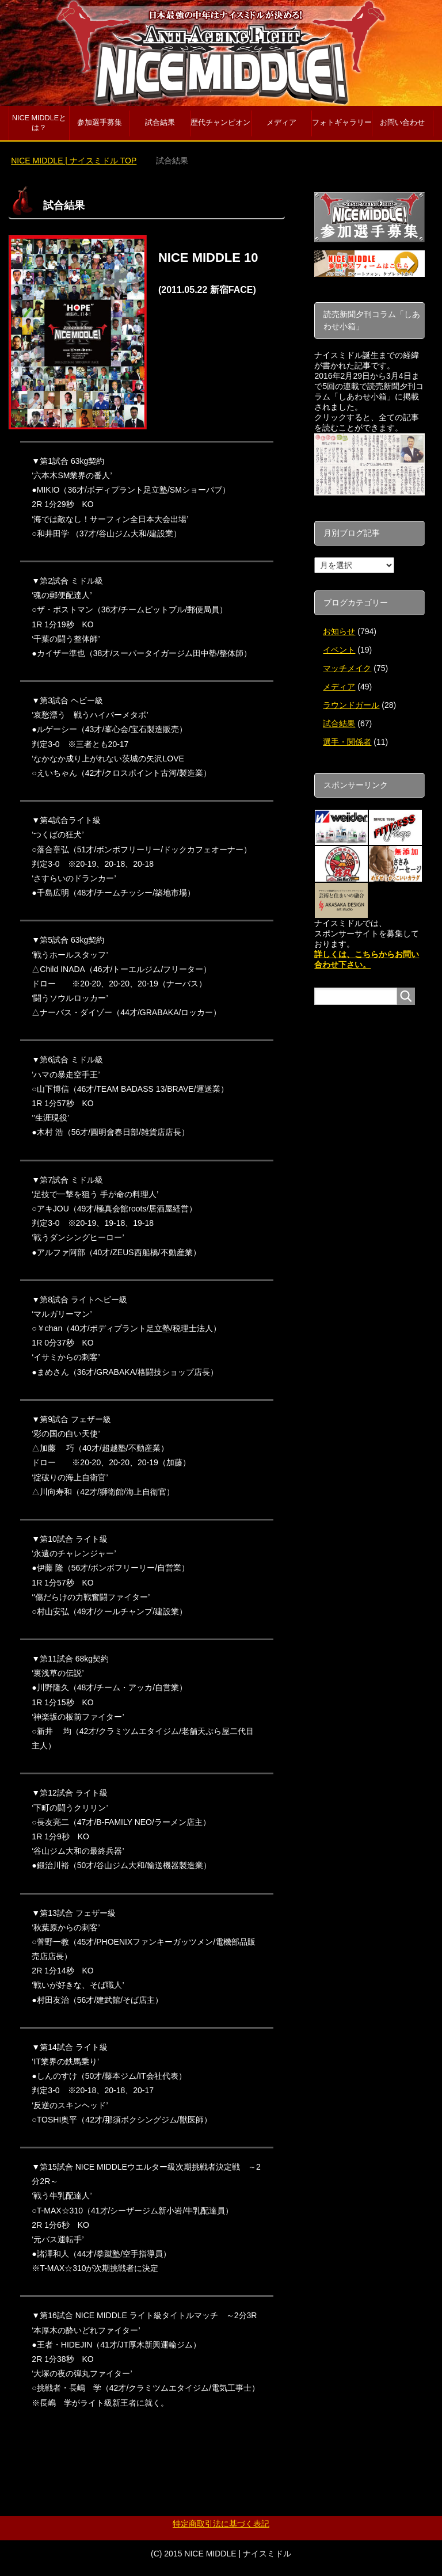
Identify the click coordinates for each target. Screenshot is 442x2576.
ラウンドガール (351, 705)
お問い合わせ (402, 123)
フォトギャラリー (342, 123)
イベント (339, 649)
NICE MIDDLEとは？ (39, 123)
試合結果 (160, 123)
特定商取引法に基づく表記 (221, 2523)
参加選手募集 (99, 123)
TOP (73, 160)
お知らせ (339, 631)
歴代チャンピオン (220, 123)
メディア (281, 123)
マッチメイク (347, 668)
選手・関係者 (347, 741)
